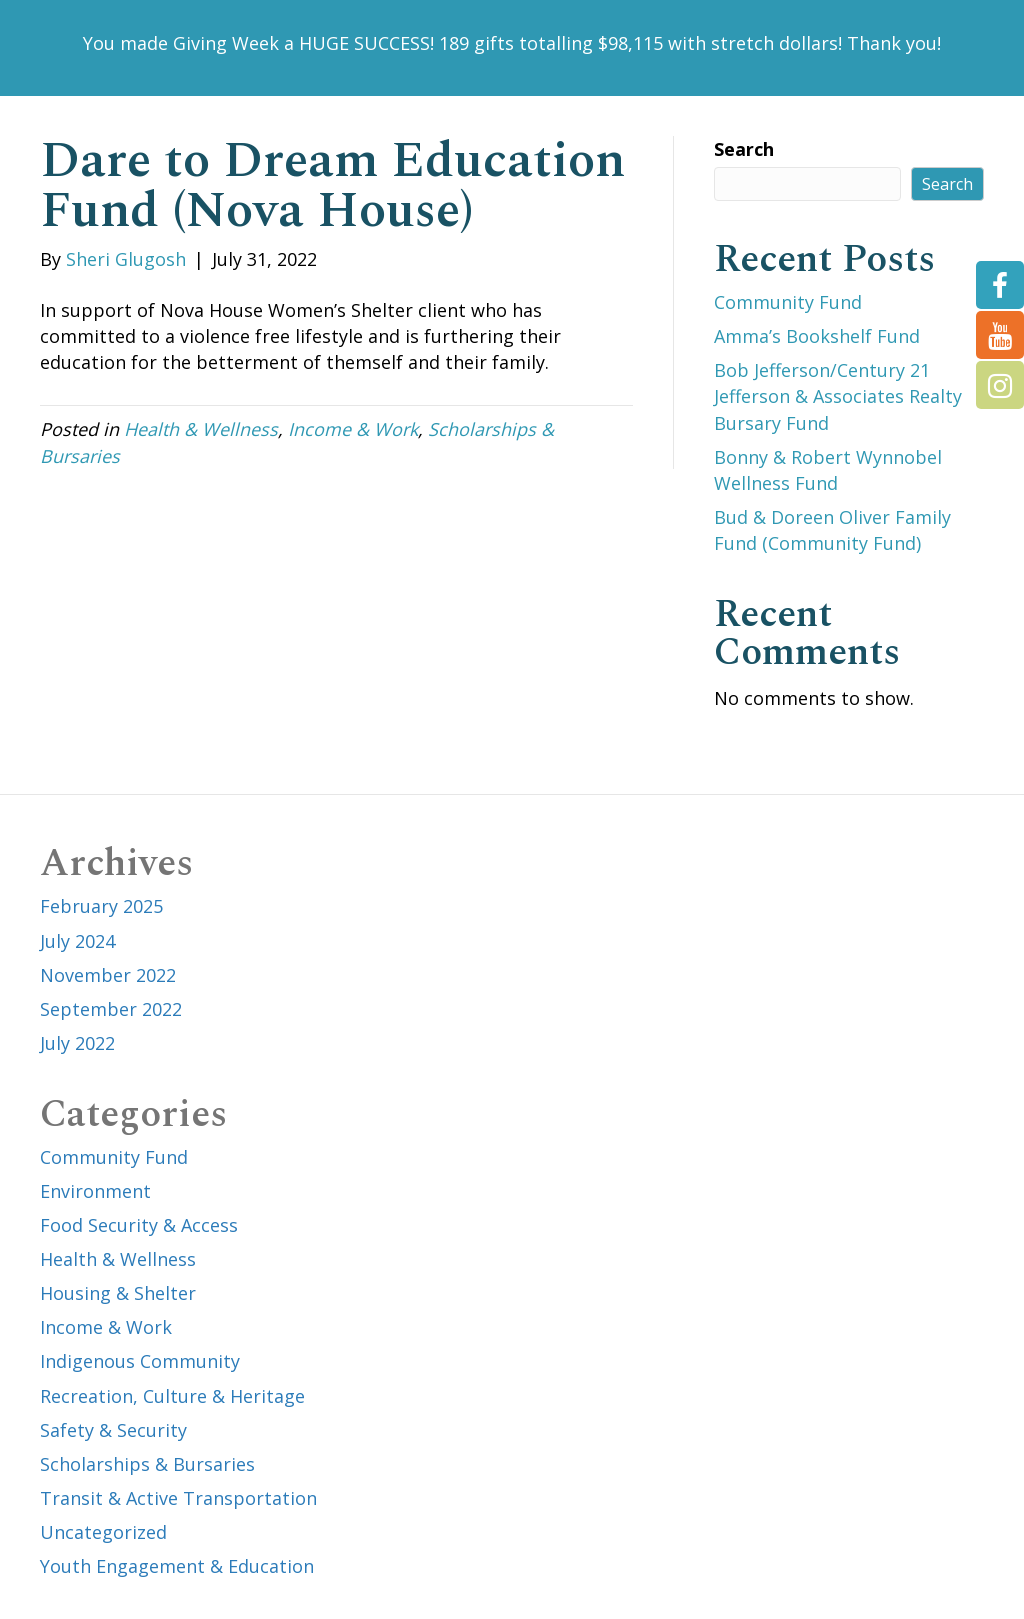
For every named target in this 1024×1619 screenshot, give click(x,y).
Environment (95, 1191)
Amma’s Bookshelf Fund (817, 336)
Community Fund (788, 302)
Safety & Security (113, 1430)
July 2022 (77, 1043)
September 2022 (111, 1009)
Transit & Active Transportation (178, 1498)
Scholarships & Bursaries (147, 1464)
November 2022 (108, 975)
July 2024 (77, 941)
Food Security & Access (139, 1225)
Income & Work (353, 429)
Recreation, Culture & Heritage (172, 1396)
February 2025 (101, 906)
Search (744, 149)
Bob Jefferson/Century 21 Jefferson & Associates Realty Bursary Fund (838, 396)
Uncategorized (103, 1532)
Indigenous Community (140, 1361)
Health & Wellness (201, 429)
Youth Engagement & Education (177, 1566)
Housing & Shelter (118, 1293)
